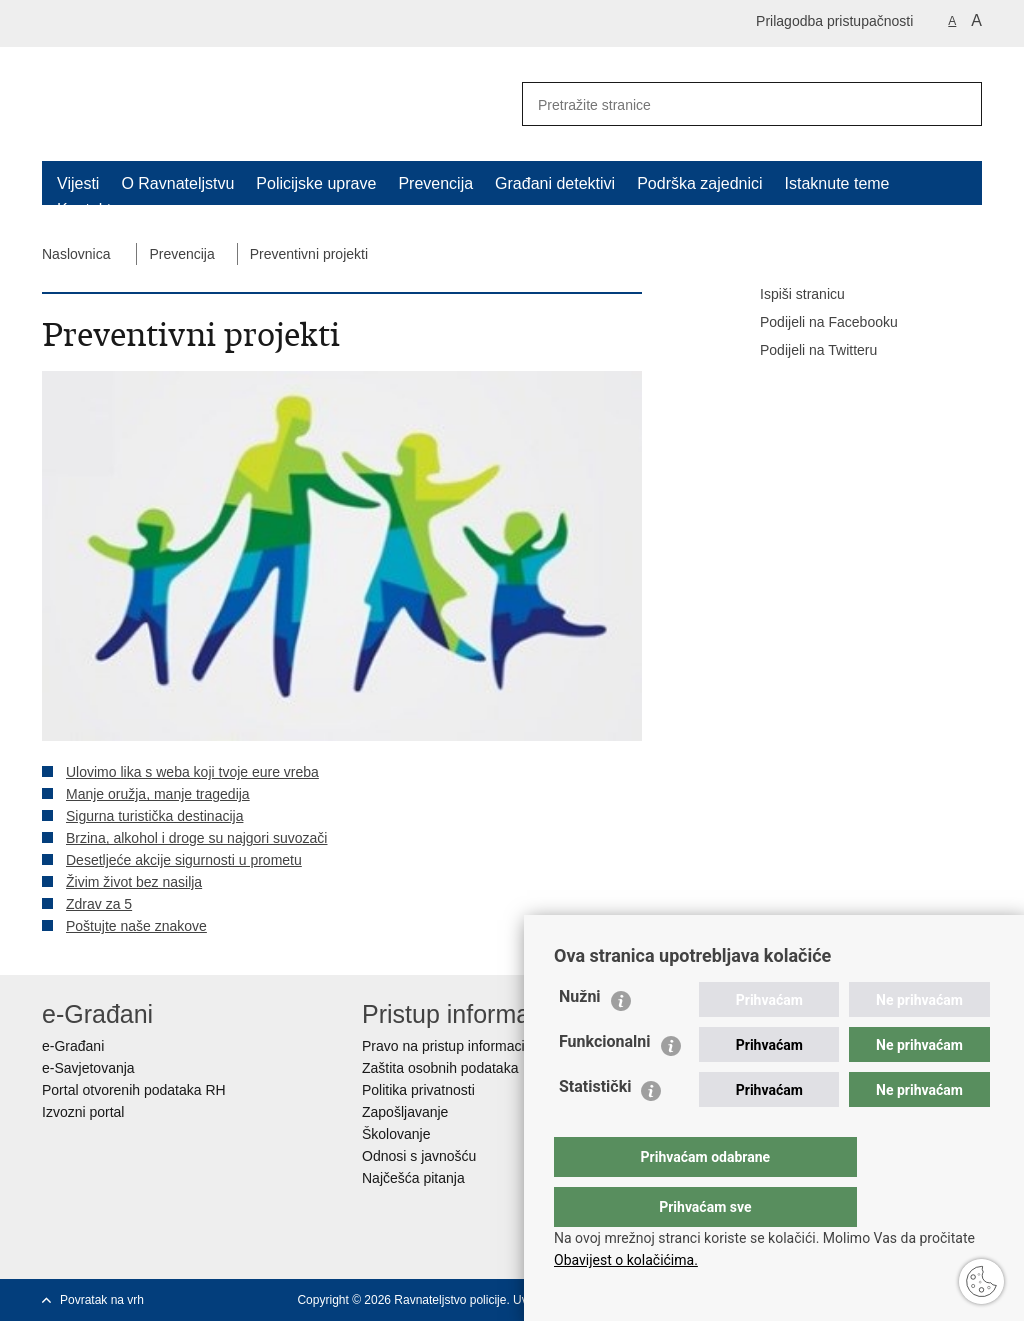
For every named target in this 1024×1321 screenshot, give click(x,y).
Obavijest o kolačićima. (626, 1260)
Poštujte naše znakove (136, 926)
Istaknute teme (837, 183)
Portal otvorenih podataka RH (134, 1090)
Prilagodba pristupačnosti (834, 21)
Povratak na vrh (102, 1300)
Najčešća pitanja (413, 1178)
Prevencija (435, 183)
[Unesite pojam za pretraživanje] (723, 104)
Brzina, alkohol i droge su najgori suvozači (196, 838)
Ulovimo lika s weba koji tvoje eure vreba (192, 772)
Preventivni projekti (309, 254)
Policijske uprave (316, 183)
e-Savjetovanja (88, 1068)
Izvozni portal (83, 1112)
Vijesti (78, 183)
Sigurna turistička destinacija (154, 816)
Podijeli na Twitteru (804, 351)
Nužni (580, 1036)
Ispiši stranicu (788, 295)
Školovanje (396, 1134)
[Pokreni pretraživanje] (959, 104)
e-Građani (73, 1046)
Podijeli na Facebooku (815, 323)
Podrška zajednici (699, 183)
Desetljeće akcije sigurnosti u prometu (184, 860)
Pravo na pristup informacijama (458, 1046)
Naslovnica (76, 254)
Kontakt (84, 209)
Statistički (595, 1126)
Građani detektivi (555, 183)
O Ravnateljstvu (177, 183)
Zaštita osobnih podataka (440, 1068)
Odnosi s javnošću (419, 1156)
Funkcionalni (605, 1081)
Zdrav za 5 (99, 904)
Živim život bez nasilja (134, 882)
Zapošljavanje (405, 1112)
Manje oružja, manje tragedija (158, 794)
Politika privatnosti (418, 1090)
